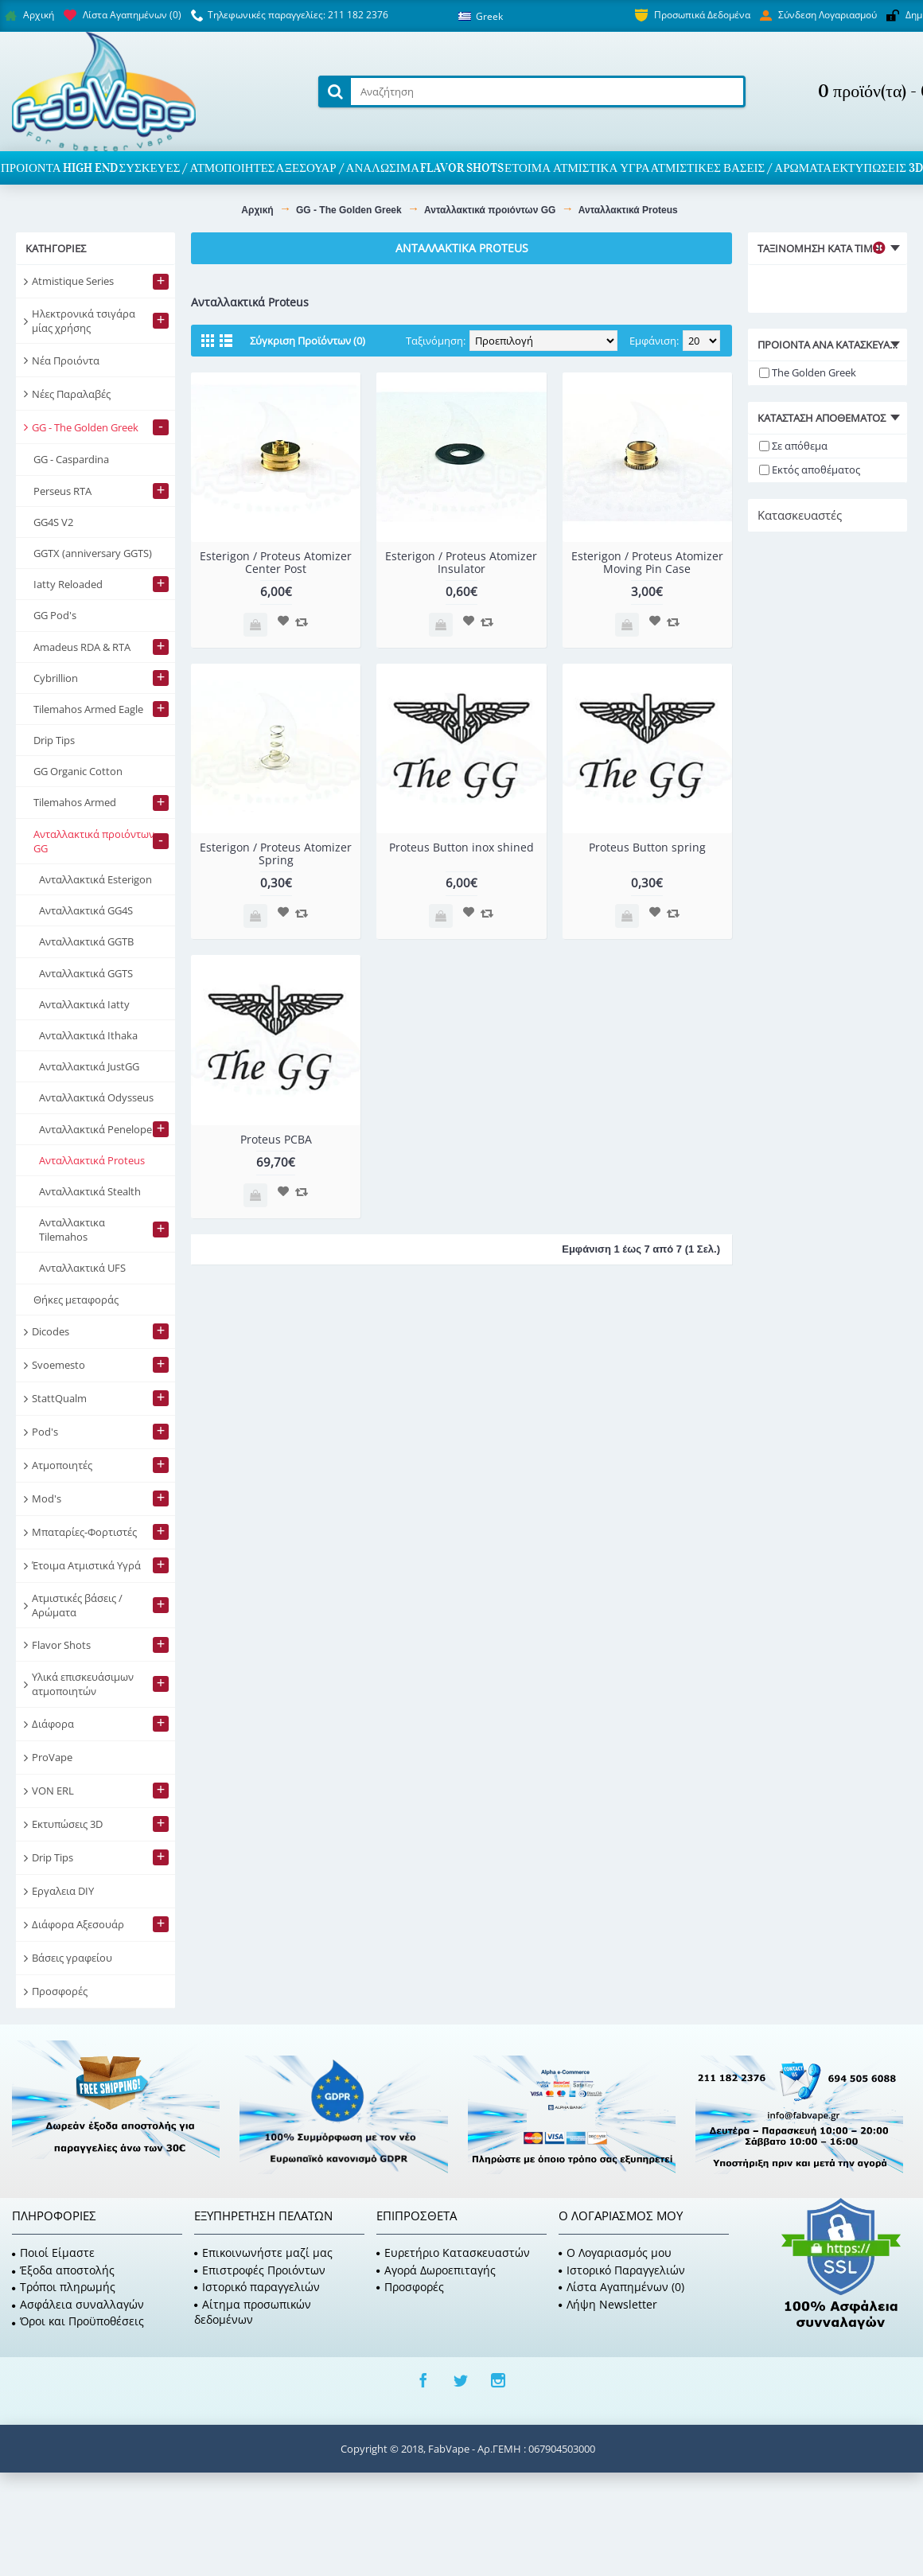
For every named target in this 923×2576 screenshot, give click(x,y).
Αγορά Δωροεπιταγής (436, 2270)
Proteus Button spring (647, 847)
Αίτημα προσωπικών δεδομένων (252, 2312)
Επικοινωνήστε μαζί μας (263, 2252)
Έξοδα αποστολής (63, 2270)
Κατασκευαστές (799, 515)
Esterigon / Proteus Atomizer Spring (276, 853)
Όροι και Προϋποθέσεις (78, 2321)
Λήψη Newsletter (608, 2304)
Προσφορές (410, 2286)
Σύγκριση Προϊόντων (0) (307, 340)
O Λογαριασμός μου (615, 2252)
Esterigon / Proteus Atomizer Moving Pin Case (647, 561)
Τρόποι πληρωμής (63, 2286)
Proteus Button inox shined (461, 847)
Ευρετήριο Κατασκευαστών (453, 2252)
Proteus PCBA (276, 1139)
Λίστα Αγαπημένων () (621, 2286)
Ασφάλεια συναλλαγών (78, 2304)
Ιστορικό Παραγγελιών (622, 2270)
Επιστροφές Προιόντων (259, 2270)
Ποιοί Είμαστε (53, 2252)
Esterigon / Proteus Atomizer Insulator (461, 561)
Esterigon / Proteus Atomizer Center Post (276, 561)
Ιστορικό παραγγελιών (257, 2286)
